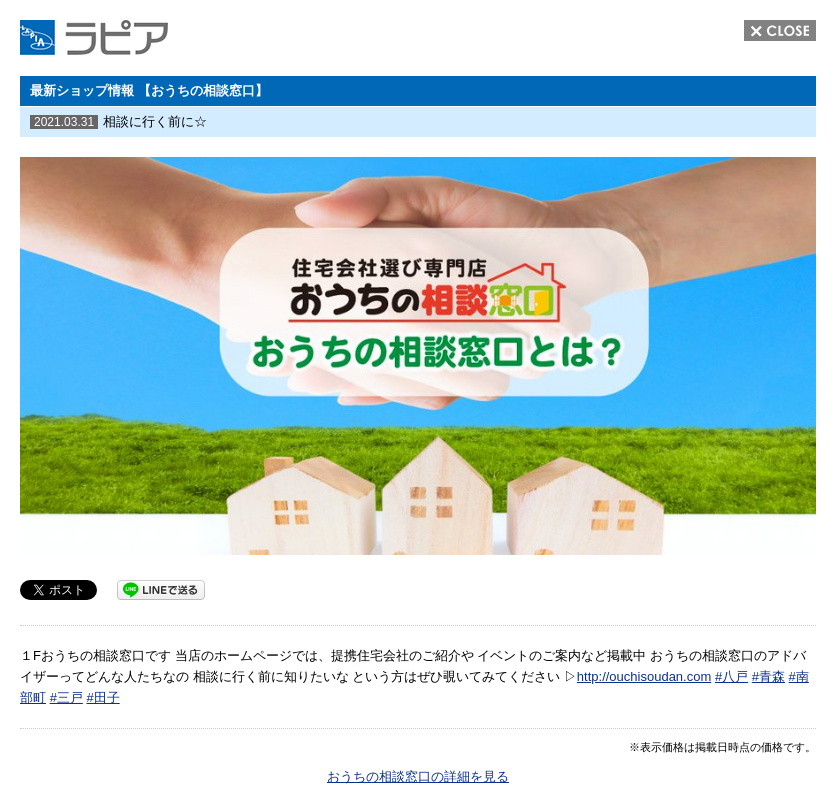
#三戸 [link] (66, 697)
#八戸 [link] (731, 676)
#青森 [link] (768, 676)
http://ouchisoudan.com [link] (644, 676)
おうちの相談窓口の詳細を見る (418, 776)
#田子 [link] (102, 697)
